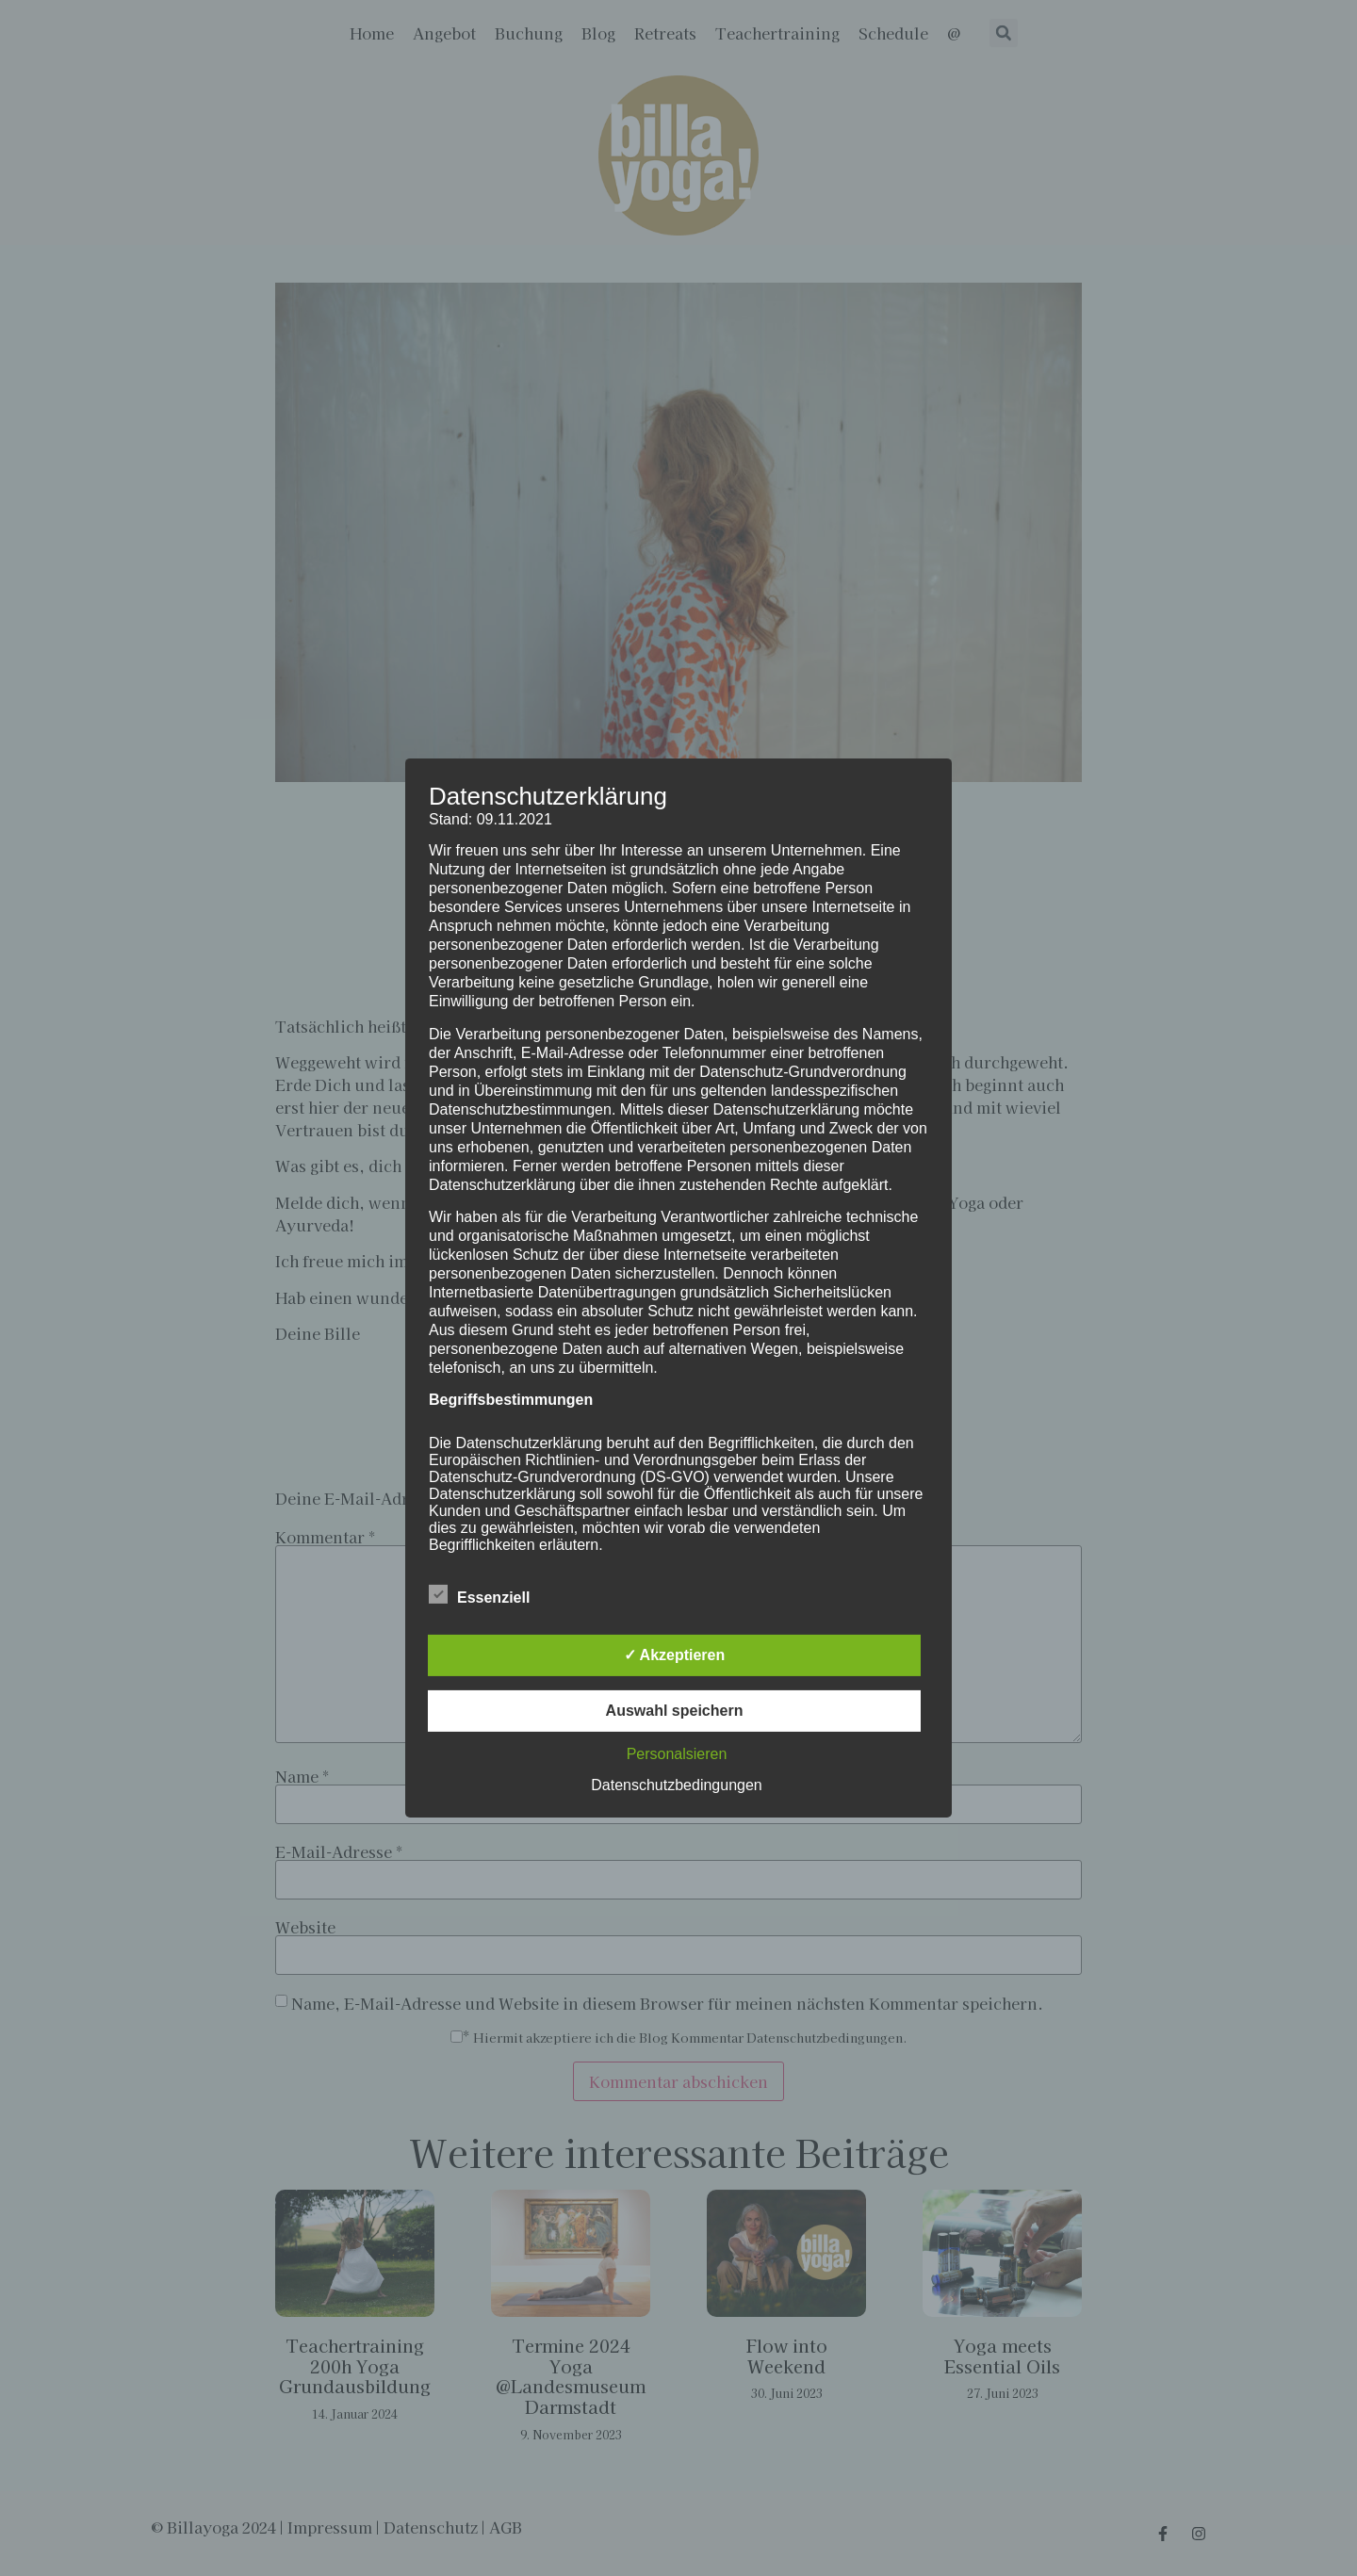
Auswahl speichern (675, 1711)
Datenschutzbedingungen (676, 1785)
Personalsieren (677, 1754)
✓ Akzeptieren (675, 1655)
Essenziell (479, 1594)
